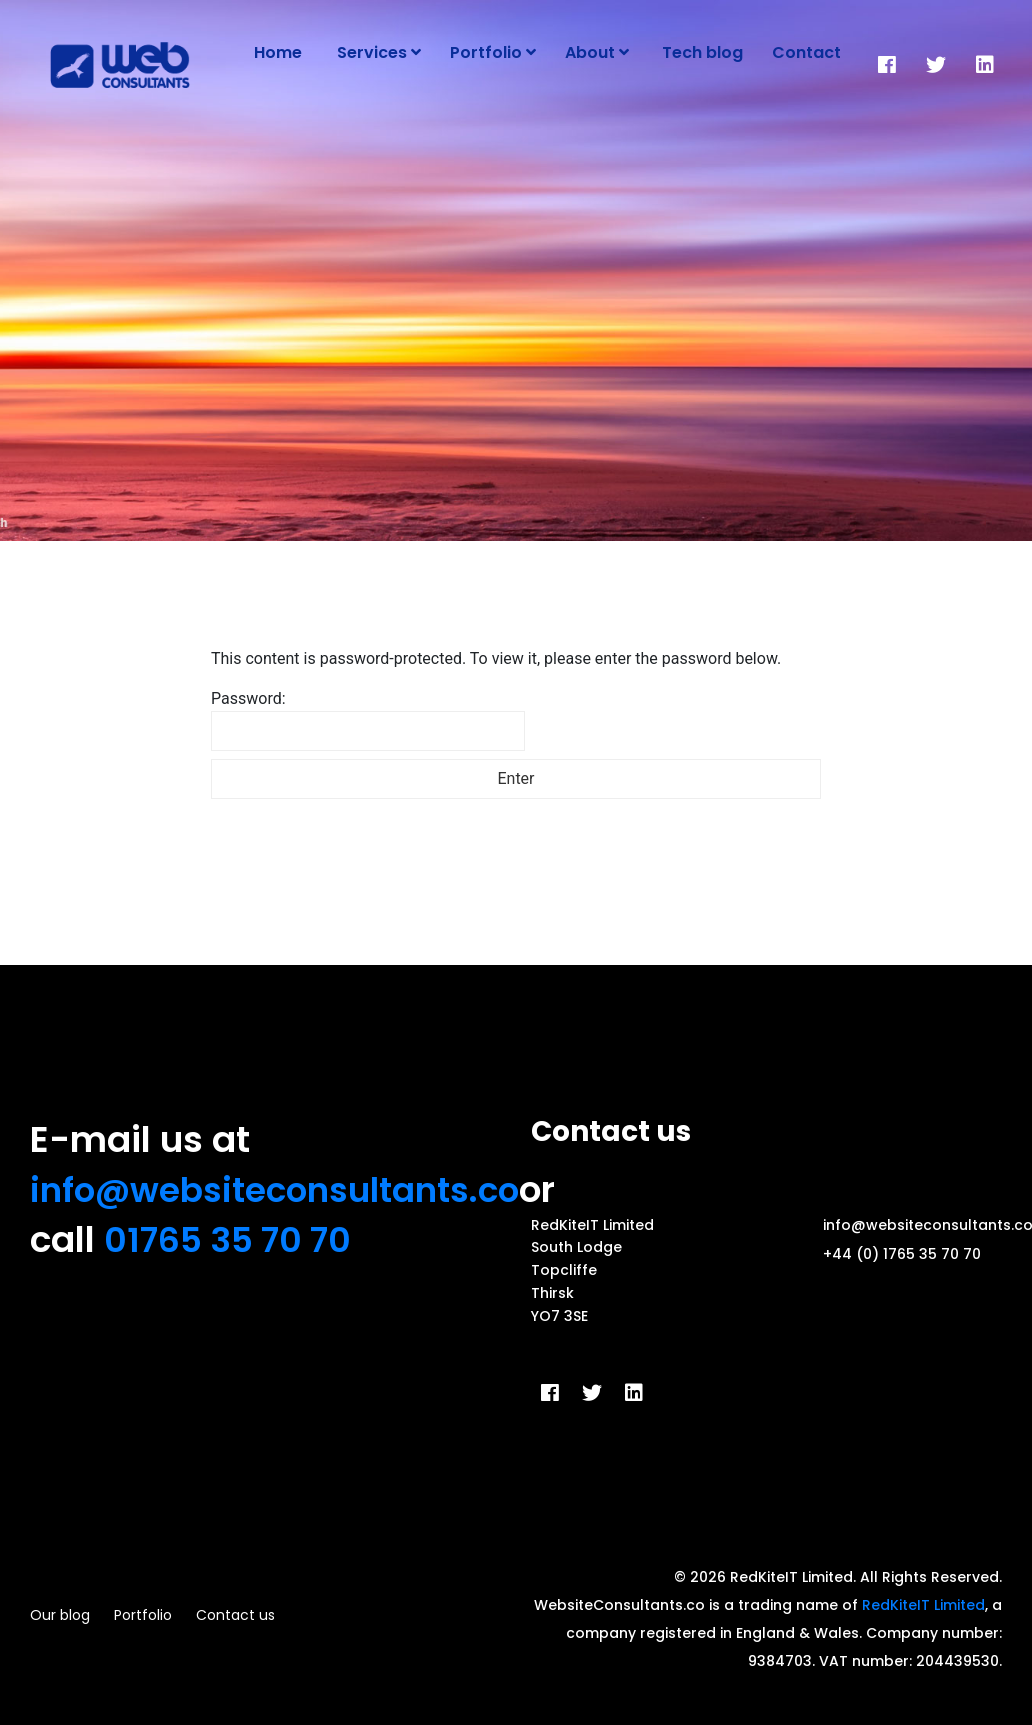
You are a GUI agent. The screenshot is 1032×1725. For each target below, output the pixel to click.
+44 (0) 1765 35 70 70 (902, 1254)
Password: (368, 720)
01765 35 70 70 (232, 1239)
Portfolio (143, 1615)
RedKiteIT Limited (923, 1605)
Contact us (235, 1615)
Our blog (60, 1615)
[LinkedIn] (985, 65)
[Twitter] (936, 65)
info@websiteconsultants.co (288, 1189)
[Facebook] (887, 65)
